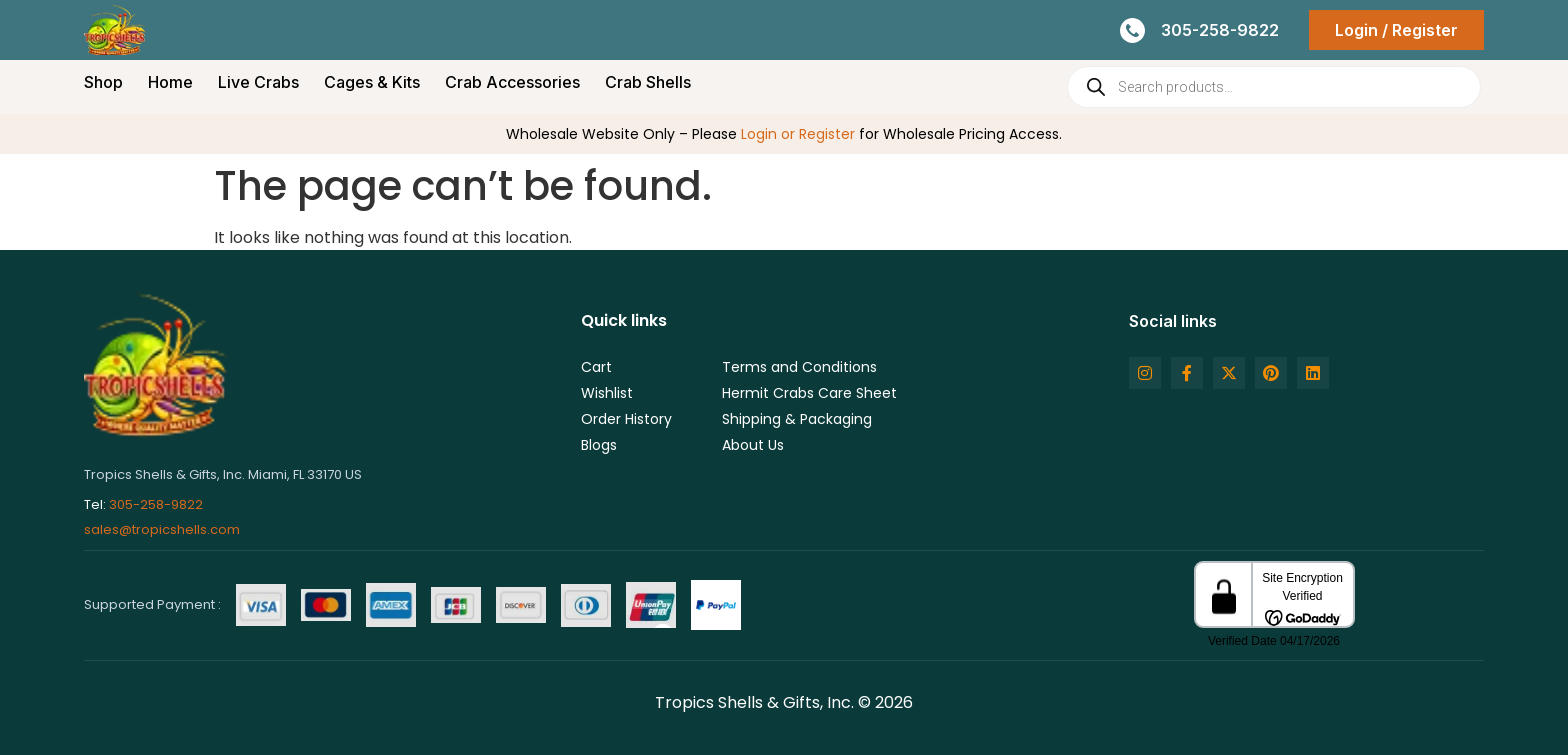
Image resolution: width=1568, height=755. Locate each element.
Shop (103, 82)
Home (170, 82)
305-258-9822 (156, 504)
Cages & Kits (372, 82)
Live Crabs (258, 82)
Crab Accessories (512, 82)
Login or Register (798, 134)
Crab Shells (648, 82)
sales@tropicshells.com (162, 529)
